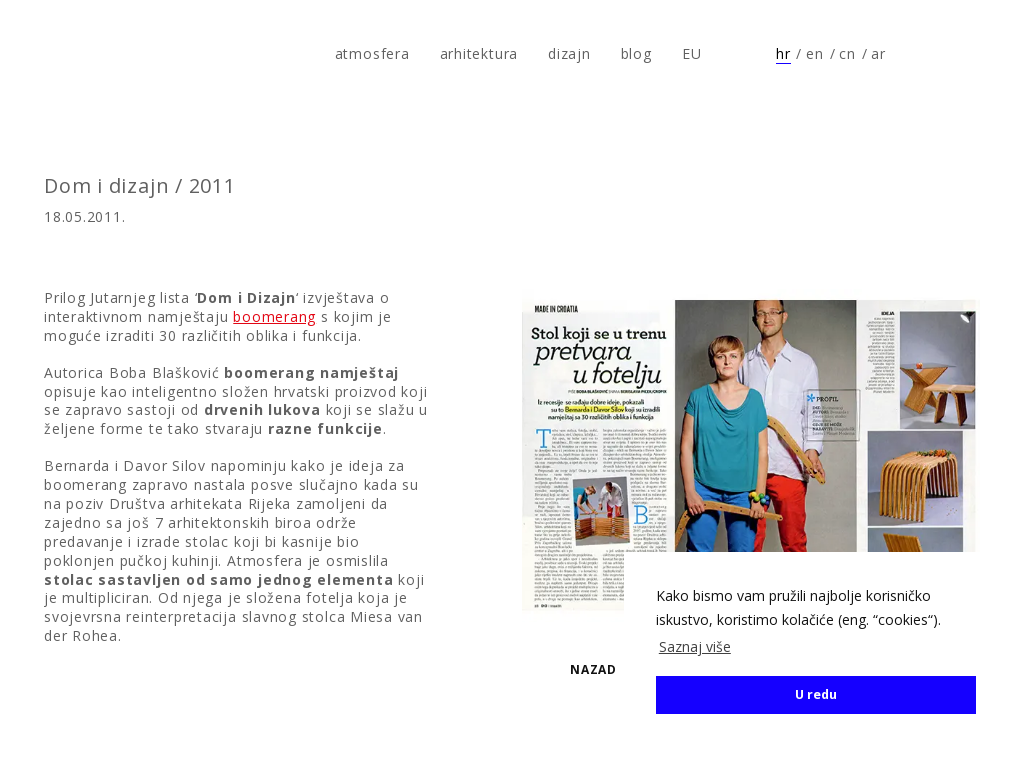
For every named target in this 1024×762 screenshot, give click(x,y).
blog (636, 53)
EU (692, 53)
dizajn (569, 53)
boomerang (274, 316)
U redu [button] (816, 694)
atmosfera (83, 54)
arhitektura (479, 53)
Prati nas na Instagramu (970, 54)
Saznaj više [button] (695, 646)
